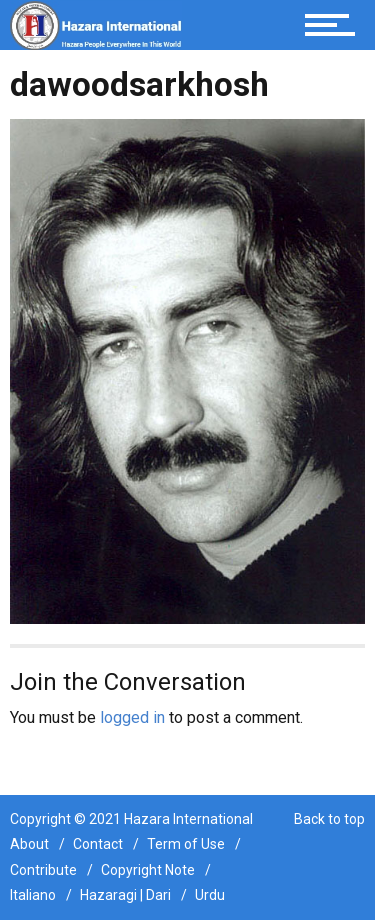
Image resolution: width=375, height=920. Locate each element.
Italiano (33, 895)
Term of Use (186, 844)
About (29, 844)
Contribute (43, 870)
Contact (98, 844)
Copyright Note (148, 870)
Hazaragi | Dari (125, 895)
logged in (132, 717)
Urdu (210, 895)
